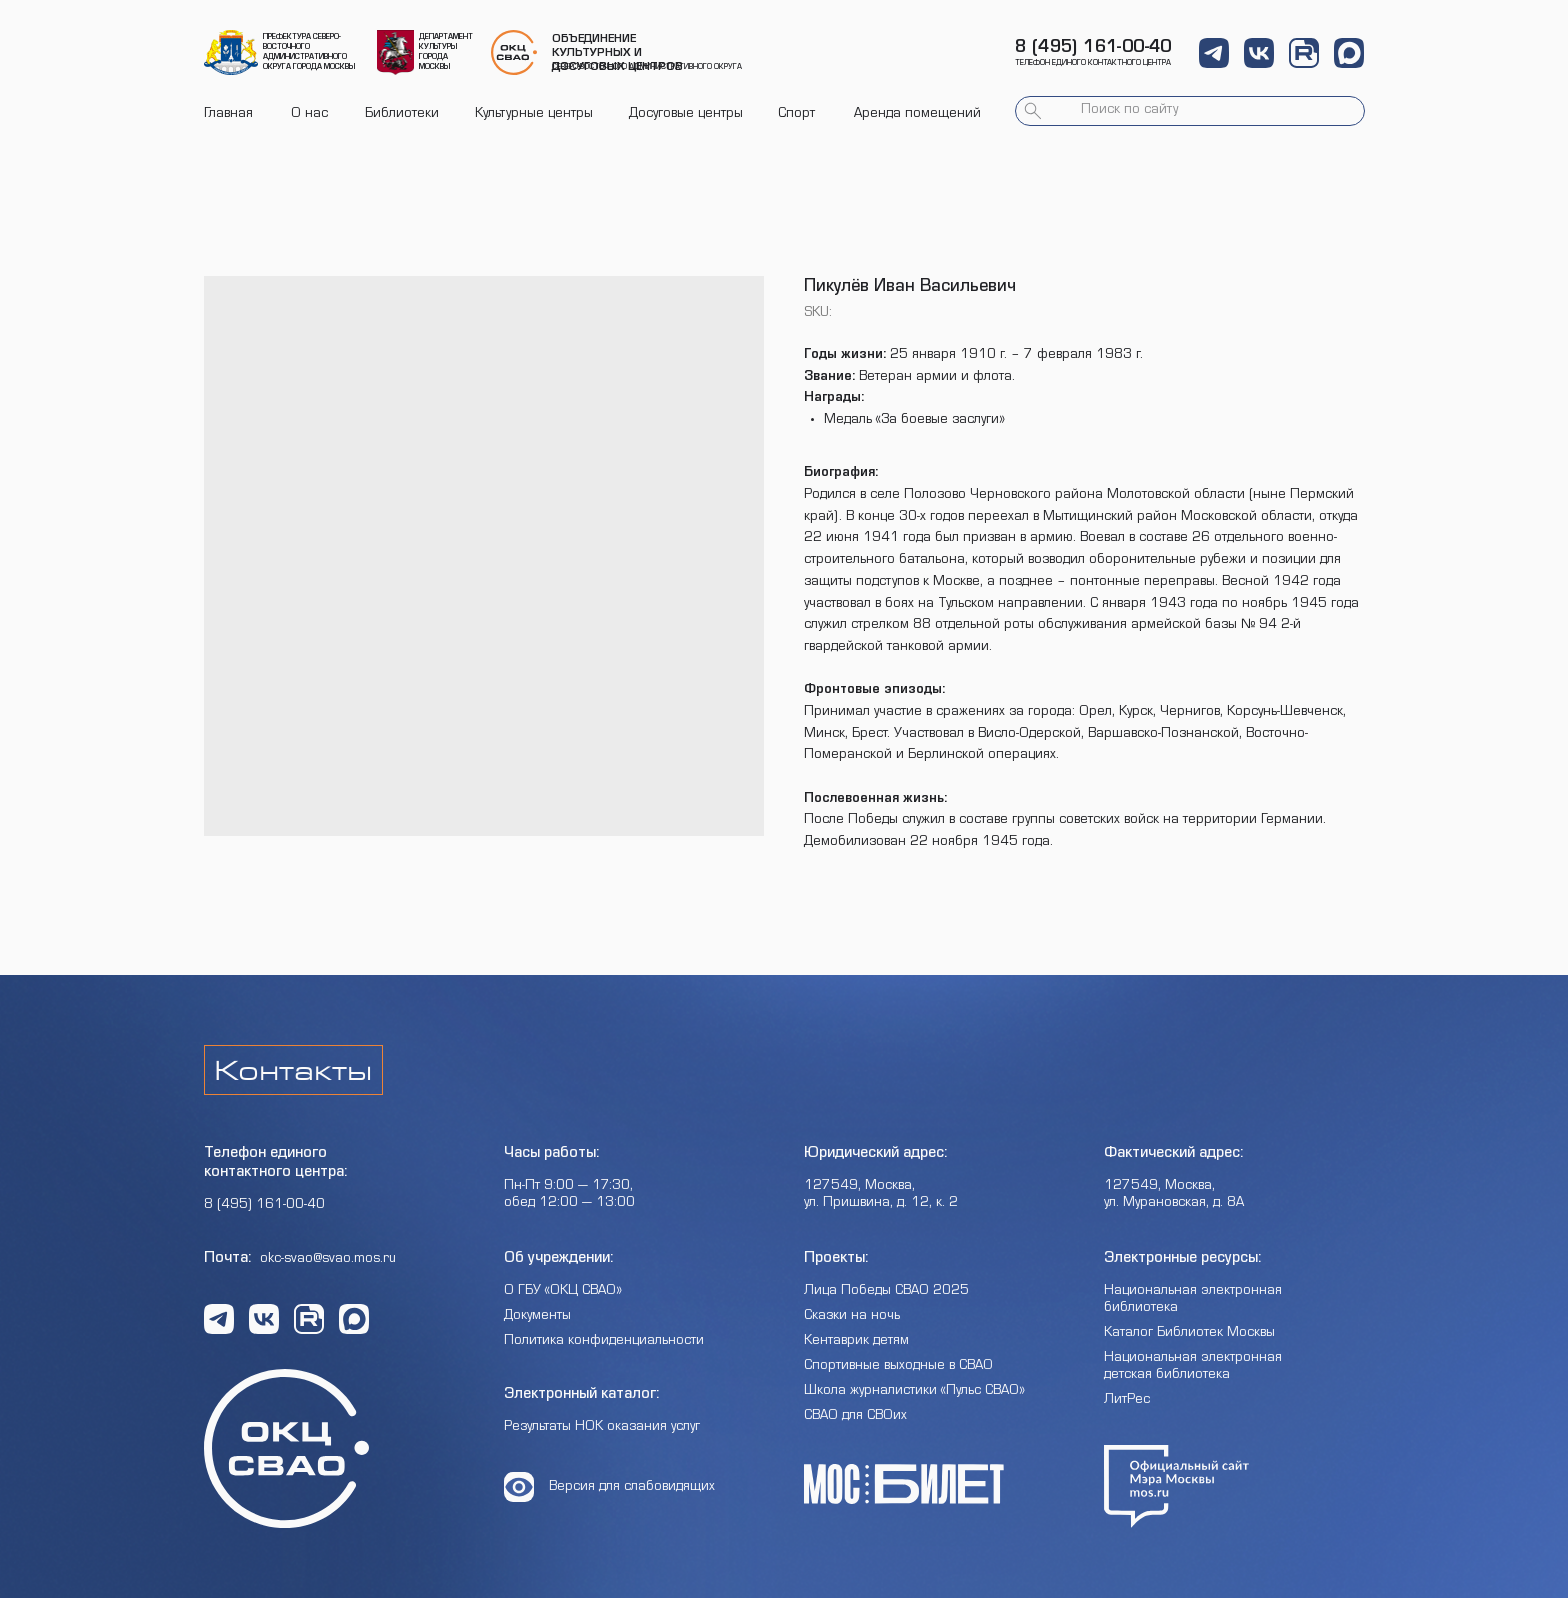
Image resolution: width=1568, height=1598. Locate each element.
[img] (231, 52)
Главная (228, 115)
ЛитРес (1127, 1401)
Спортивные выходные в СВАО (898, 1367)
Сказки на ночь (852, 1317)
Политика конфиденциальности (604, 1342)
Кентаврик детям (856, 1342)
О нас (309, 115)
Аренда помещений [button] (917, 115)
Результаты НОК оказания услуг (602, 1428)
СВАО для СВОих (855, 1417)
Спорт (796, 115)
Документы (537, 1317)
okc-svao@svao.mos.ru (328, 1260)
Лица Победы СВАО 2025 (886, 1292)
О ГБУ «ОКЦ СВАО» (563, 1292)
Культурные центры (534, 115)
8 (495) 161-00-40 (1093, 49)
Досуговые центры (686, 115)
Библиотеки (402, 115)
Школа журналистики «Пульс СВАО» (914, 1392)
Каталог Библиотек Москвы (1189, 1334)
